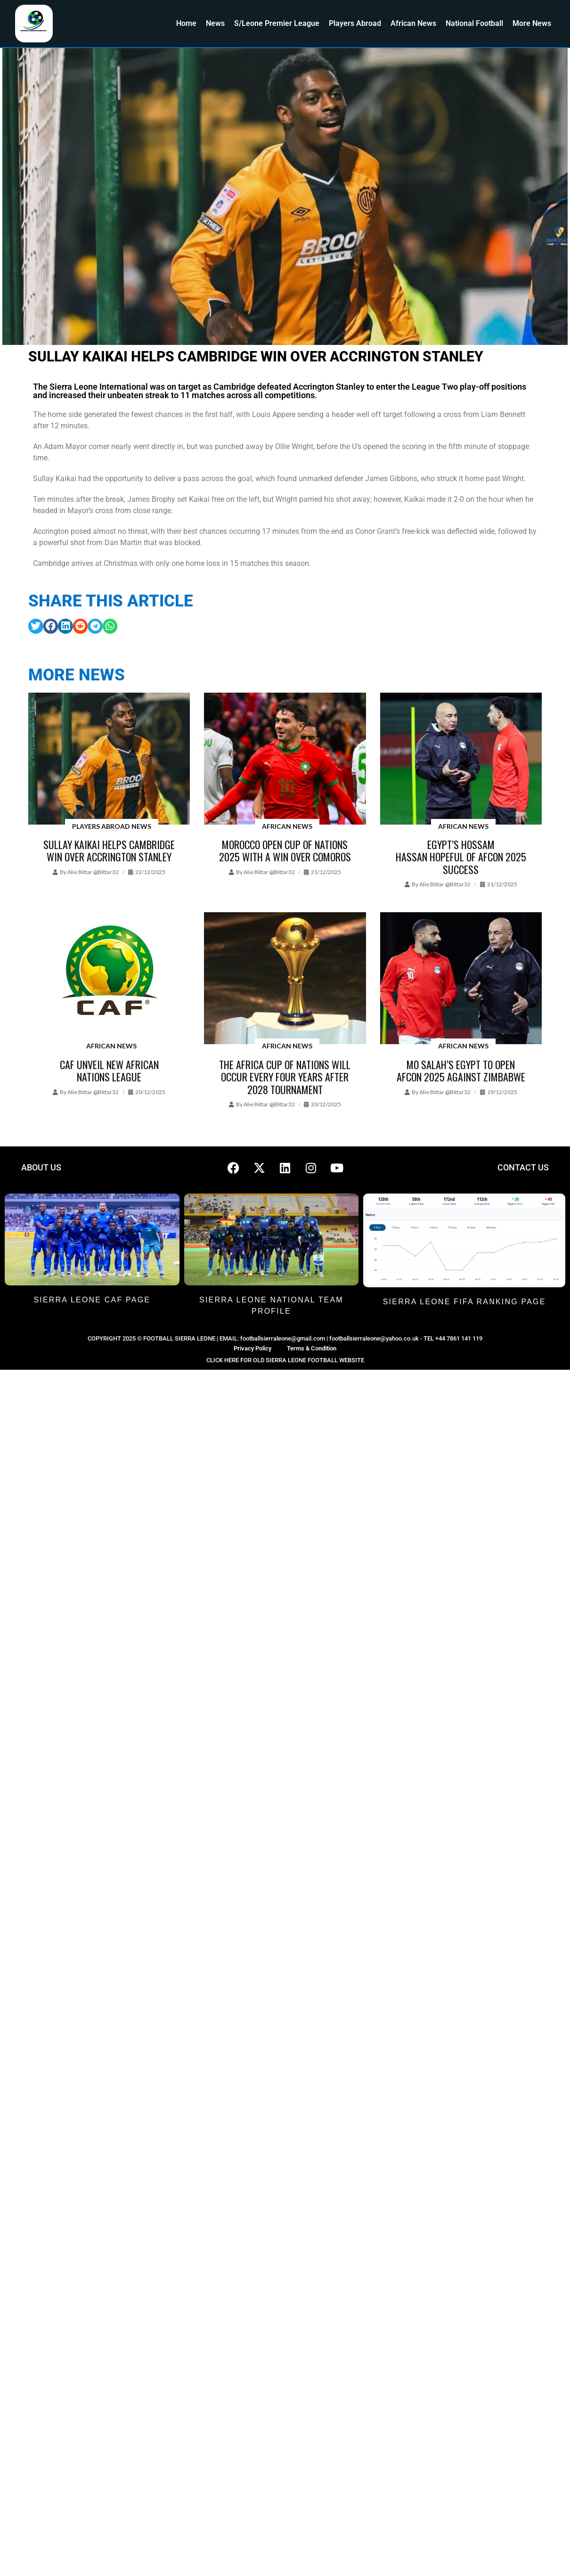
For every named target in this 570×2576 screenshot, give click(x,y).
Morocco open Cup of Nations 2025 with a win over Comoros (285, 850)
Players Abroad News (111, 826)
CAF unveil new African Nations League (109, 1070)
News (215, 23)
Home (186, 23)
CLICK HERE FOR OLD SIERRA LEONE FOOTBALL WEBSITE (285, 1360)
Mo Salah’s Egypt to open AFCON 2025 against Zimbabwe (461, 1070)
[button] (35, 626)
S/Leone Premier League (276, 23)
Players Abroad (355, 23)
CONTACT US (523, 1167)
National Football (474, 23)
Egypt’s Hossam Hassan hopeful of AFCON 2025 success (461, 857)
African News (413, 23)
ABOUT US (41, 1167)
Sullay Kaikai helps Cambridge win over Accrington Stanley (109, 850)
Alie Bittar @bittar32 (93, 871)
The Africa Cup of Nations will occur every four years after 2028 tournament (284, 1077)
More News (532, 23)
